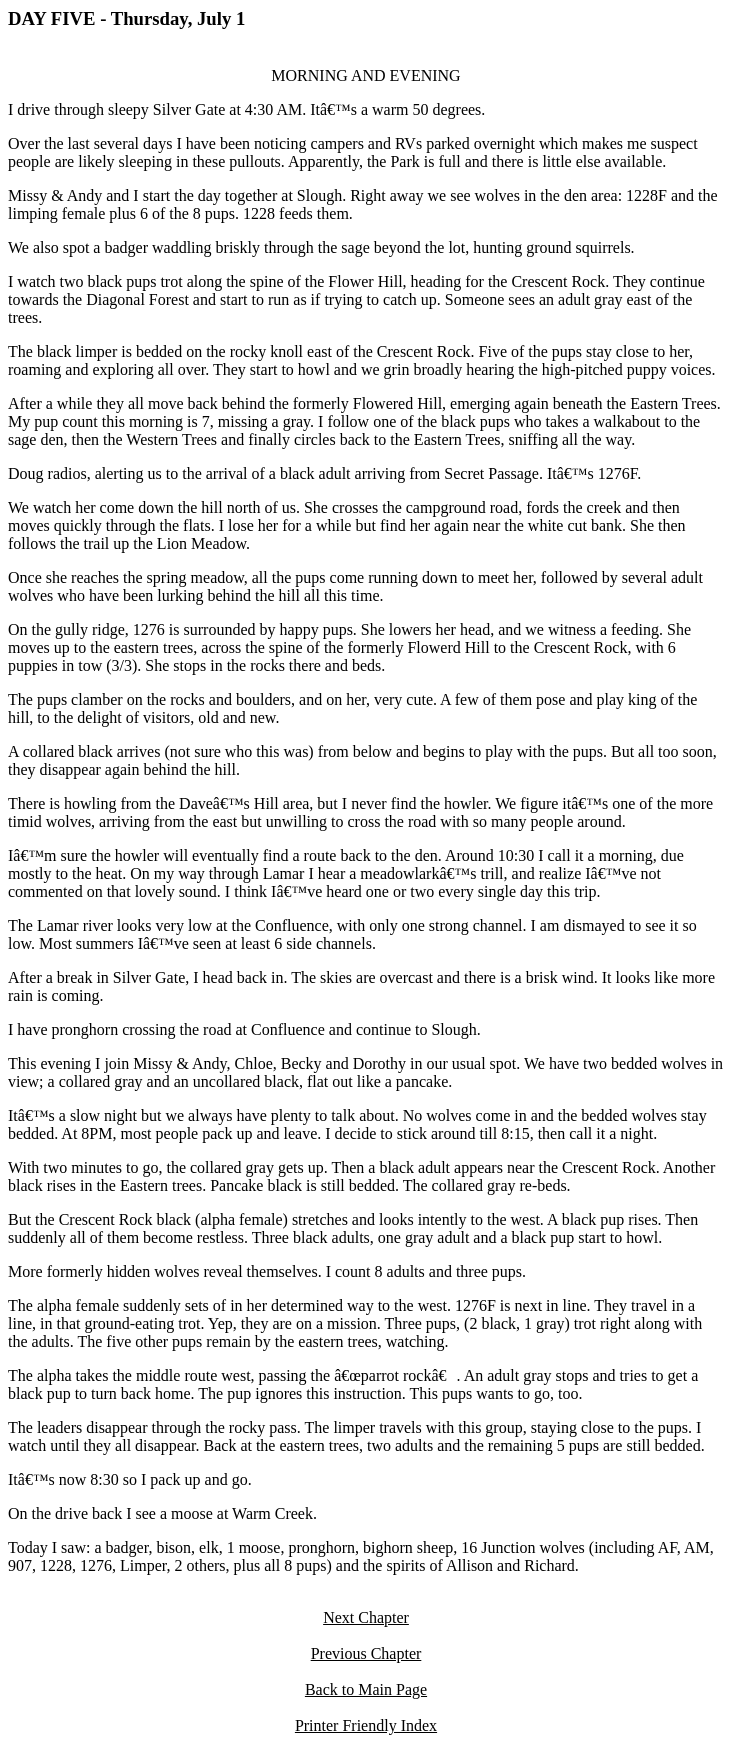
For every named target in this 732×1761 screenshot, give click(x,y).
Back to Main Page (366, 1689)
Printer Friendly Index (366, 1725)
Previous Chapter (366, 1653)
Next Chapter (366, 1617)
